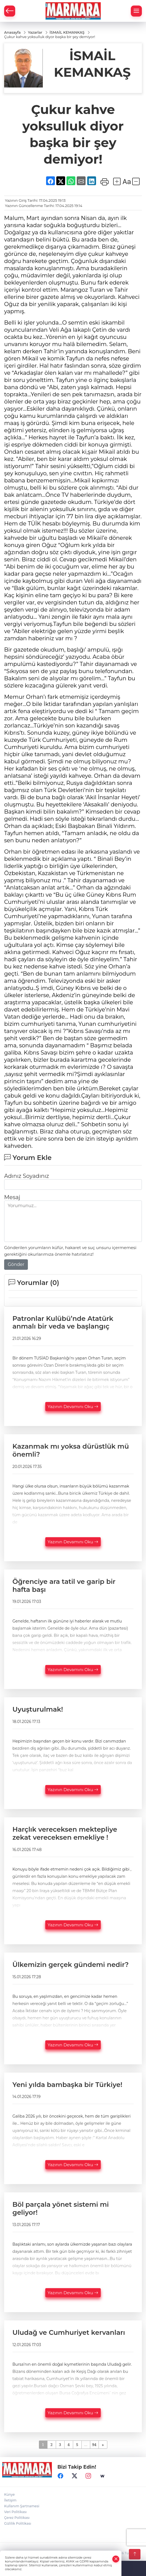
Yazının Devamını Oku (73, 1406)
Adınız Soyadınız (26, 1176)
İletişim (10, 2500)
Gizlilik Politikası (17, 2523)
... (85, 2444)
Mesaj (12, 1197)
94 (94, 2444)
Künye (9, 2494)
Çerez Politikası (17, 2518)
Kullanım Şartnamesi (21, 2506)
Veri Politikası (15, 2512)
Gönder (16, 1264)
